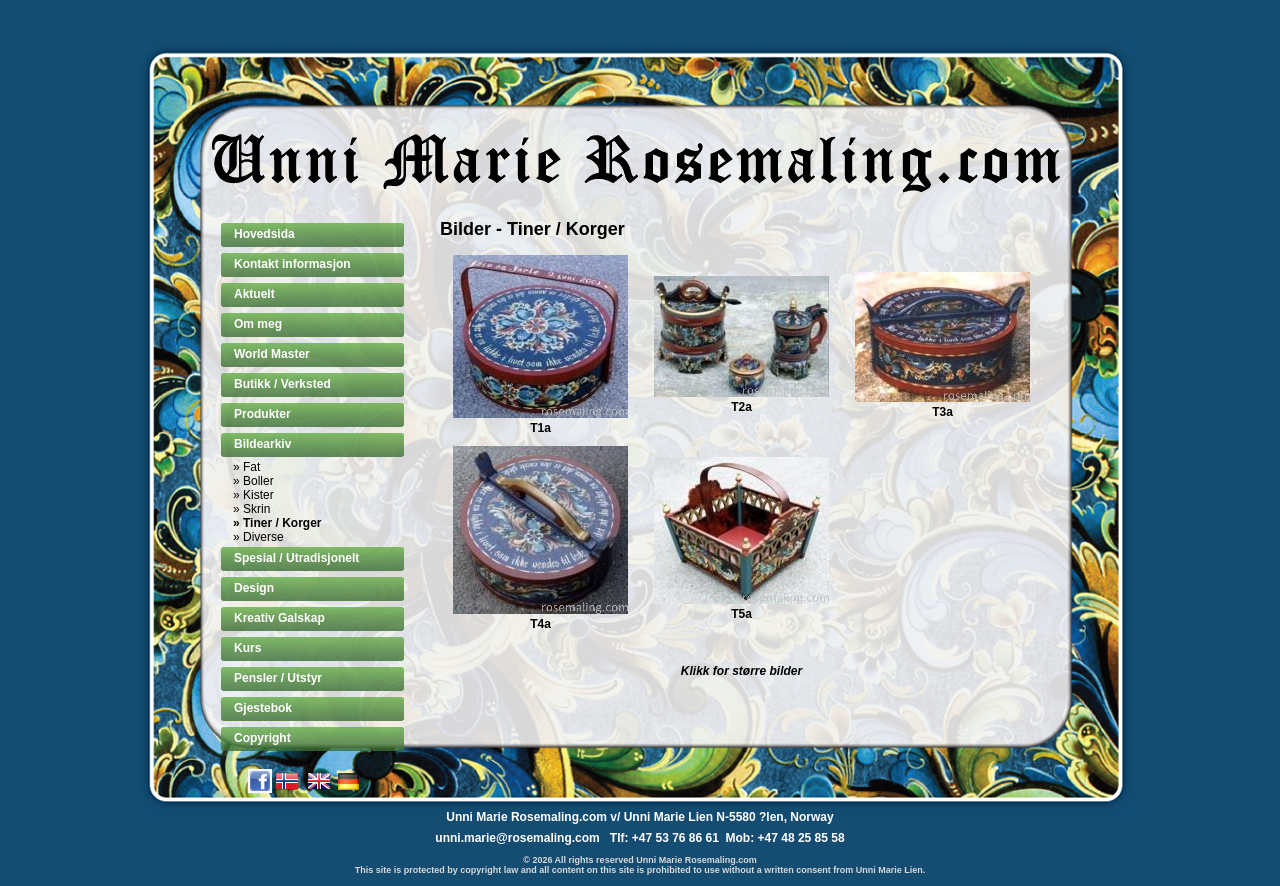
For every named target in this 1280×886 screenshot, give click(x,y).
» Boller (253, 481)
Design (254, 588)
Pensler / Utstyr (278, 678)
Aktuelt (254, 294)
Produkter (262, 414)
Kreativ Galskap (279, 618)
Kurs (247, 648)
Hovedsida (264, 234)
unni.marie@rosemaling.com (517, 838)
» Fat (246, 467)
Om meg (258, 324)
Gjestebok (263, 708)
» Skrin (251, 509)
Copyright (262, 738)
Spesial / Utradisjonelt (296, 558)
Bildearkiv (262, 444)
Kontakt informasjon (292, 264)
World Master (272, 354)
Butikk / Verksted (282, 384)
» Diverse (258, 537)
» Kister (253, 495)
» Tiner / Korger (277, 523)
